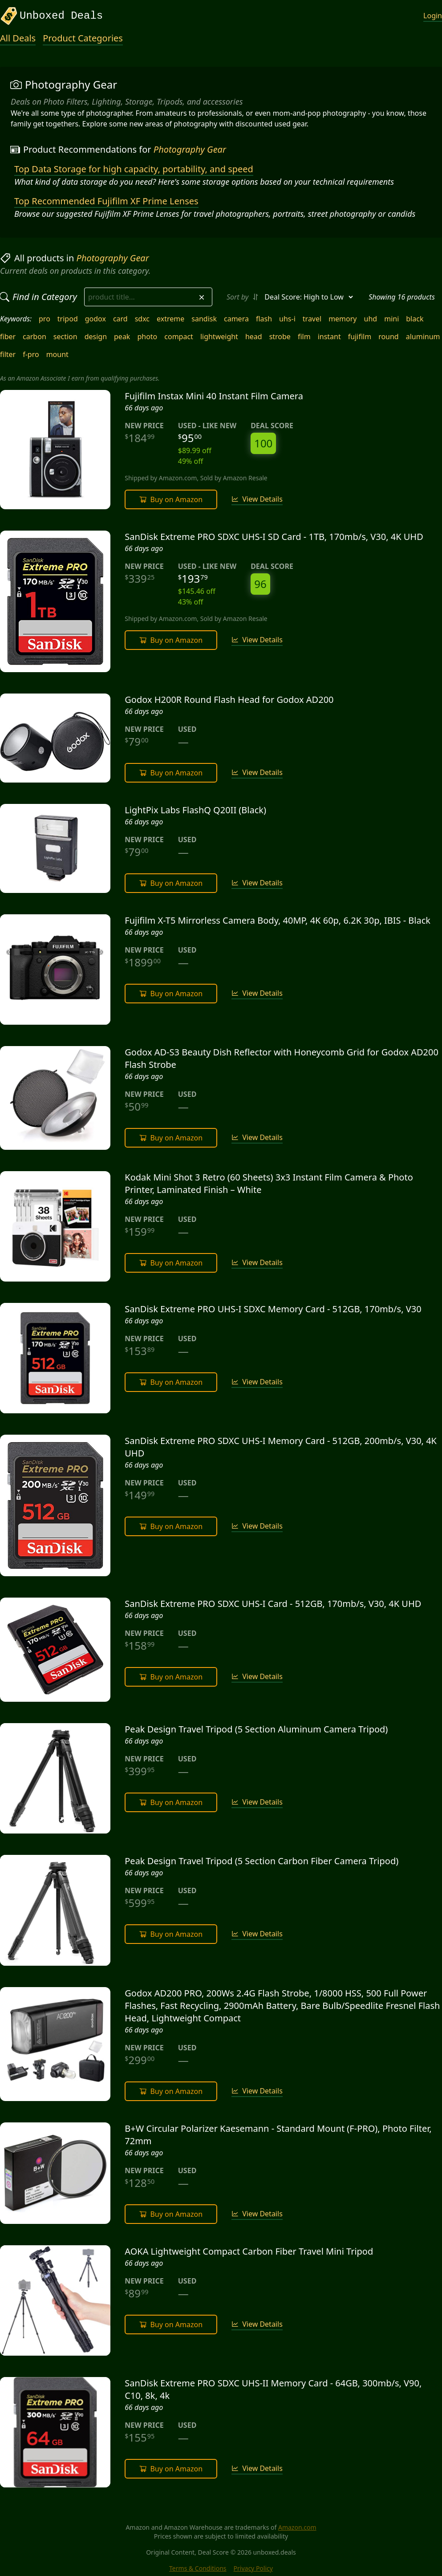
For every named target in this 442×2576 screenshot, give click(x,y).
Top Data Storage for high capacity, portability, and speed (133, 169)
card (120, 319)
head (253, 336)
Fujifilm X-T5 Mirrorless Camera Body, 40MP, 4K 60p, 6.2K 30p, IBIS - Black (277, 920)
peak (122, 336)
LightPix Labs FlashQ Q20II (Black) (195, 810)
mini (391, 319)
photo (147, 336)
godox (95, 319)
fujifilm (359, 336)
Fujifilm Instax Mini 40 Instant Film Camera (214, 396)
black (414, 319)
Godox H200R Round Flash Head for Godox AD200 (229, 700)
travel (312, 319)
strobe (280, 336)
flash (264, 319)
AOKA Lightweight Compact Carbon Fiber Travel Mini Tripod (249, 2251)
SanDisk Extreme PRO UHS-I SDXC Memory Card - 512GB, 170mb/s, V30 (273, 1309)
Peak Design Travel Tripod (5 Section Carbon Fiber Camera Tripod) (261, 1861)
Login (432, 15)
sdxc (142, 319)
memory (342, 319)
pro (44, 319)
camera (236, 319)
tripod (67, 319)
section (65, 336)
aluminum (423, 336)
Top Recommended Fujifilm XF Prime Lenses (106, 201)
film (304, 336)
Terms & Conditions (198, 2568)
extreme (170, 319)
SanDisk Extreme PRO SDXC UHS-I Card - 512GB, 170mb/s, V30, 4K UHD (273, 1604)
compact (178, 336)
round (388, 336)
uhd (370, 319)
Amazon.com (297, 2527)
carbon (34, 336)
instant (329, 336)
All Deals (18, 38)
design (96, 336)
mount (57, 354)
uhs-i (287, 319)
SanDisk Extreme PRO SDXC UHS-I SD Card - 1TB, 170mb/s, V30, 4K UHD (274, 537)
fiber (8, 336)
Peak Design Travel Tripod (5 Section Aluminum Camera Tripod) (256, 1729)
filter (8, 354)
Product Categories (83, 38)
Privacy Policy (253, 2568)
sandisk (204, 319)
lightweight (219, 336)
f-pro (31, 354)
